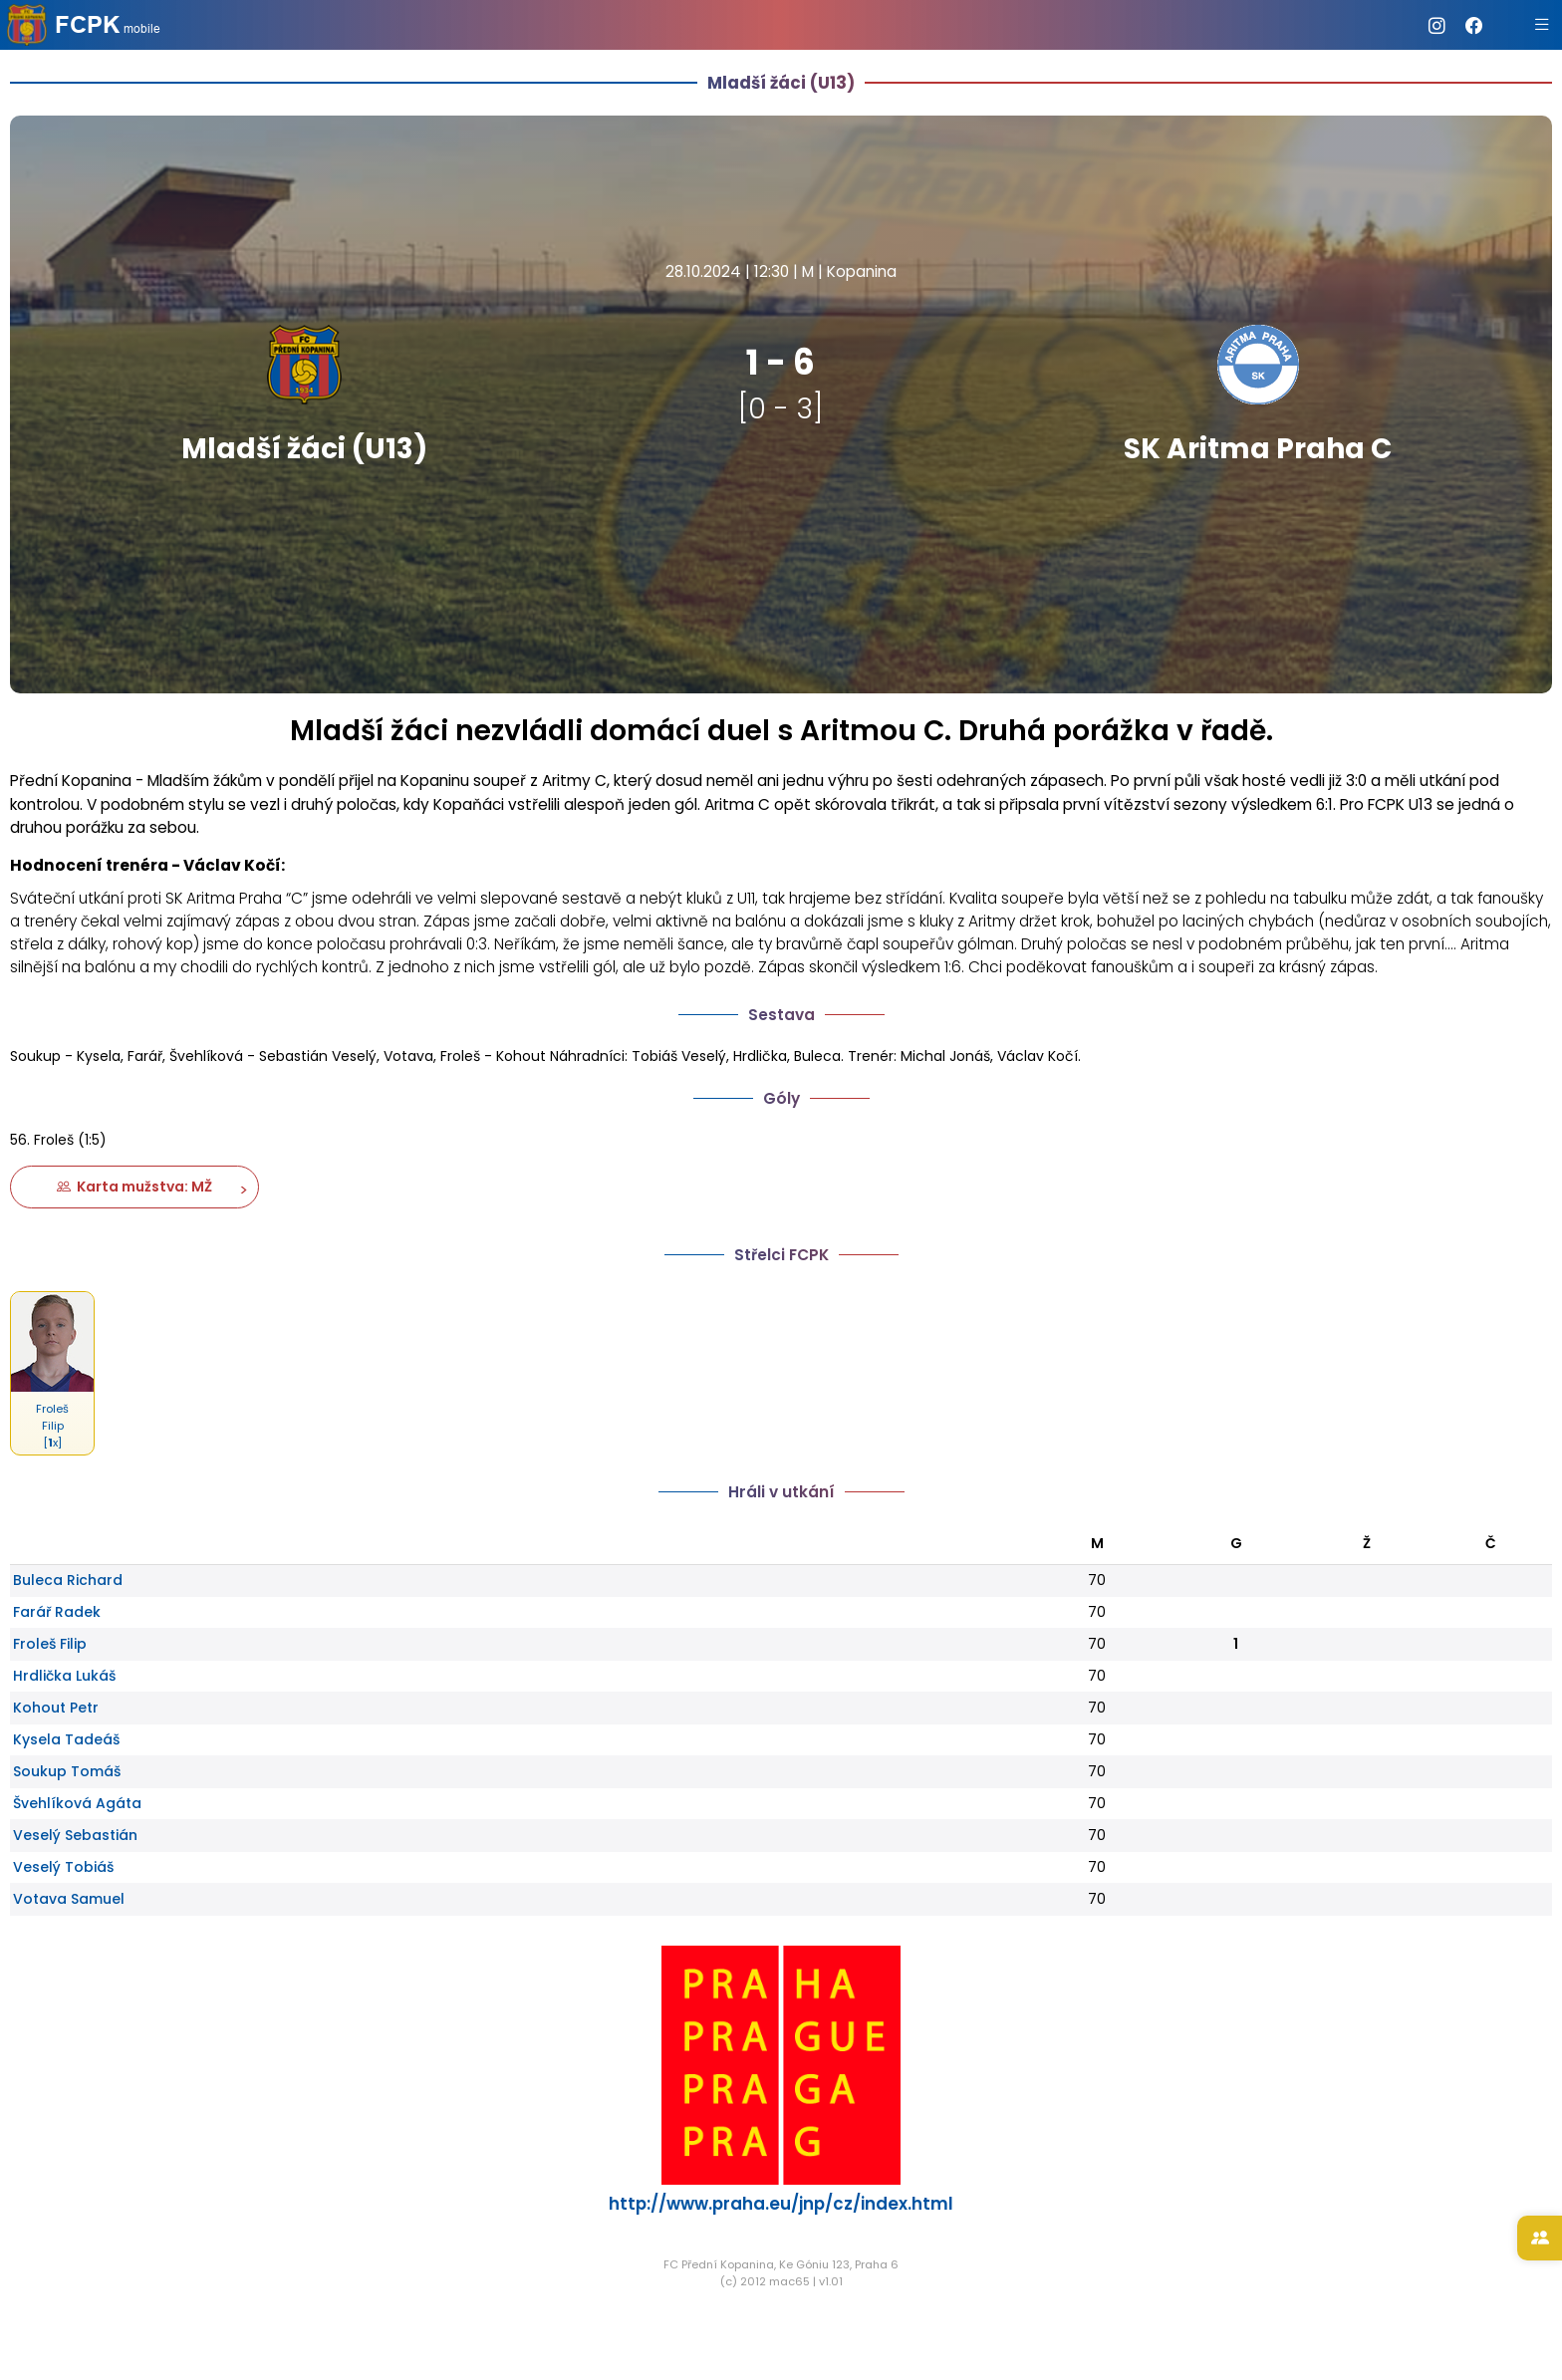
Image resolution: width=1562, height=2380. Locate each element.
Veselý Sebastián (75, 1835)
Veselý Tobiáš (63, 1867)
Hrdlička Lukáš (64, 1676)
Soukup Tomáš (67, 1771)
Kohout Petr (56, 1708)
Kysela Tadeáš (66, 1739)
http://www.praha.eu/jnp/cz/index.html (781, 2204)
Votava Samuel (69, 1899)
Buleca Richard (68, 1580)
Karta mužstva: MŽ (134, 1186)
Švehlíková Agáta (77, 1803)
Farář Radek (57, 1612)
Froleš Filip (50, 1644)
